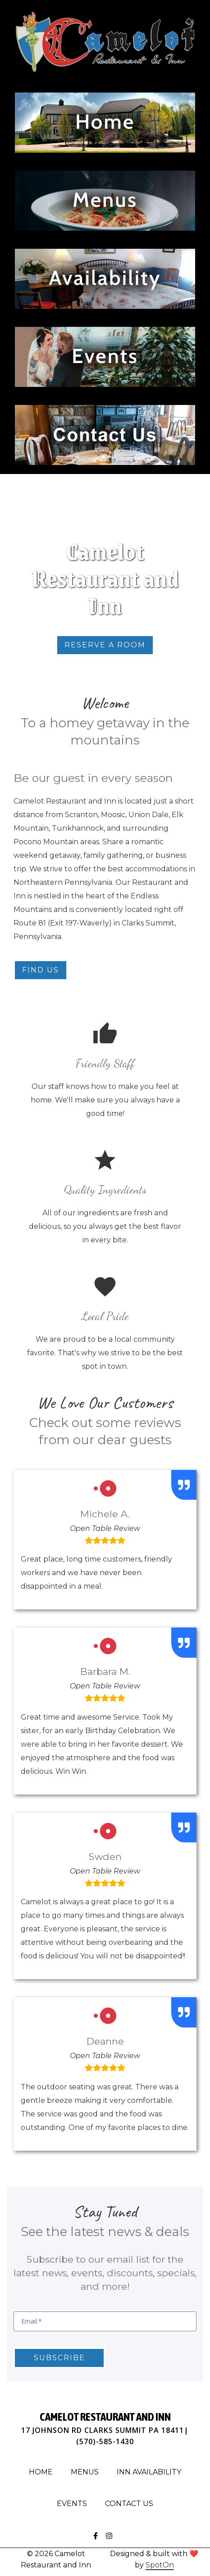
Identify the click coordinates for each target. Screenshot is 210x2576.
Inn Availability (152, 2470)
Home (43, 2470)
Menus (87, 2470)
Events (74, 2502)
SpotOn (160, 2565)
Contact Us (132, 2502)
